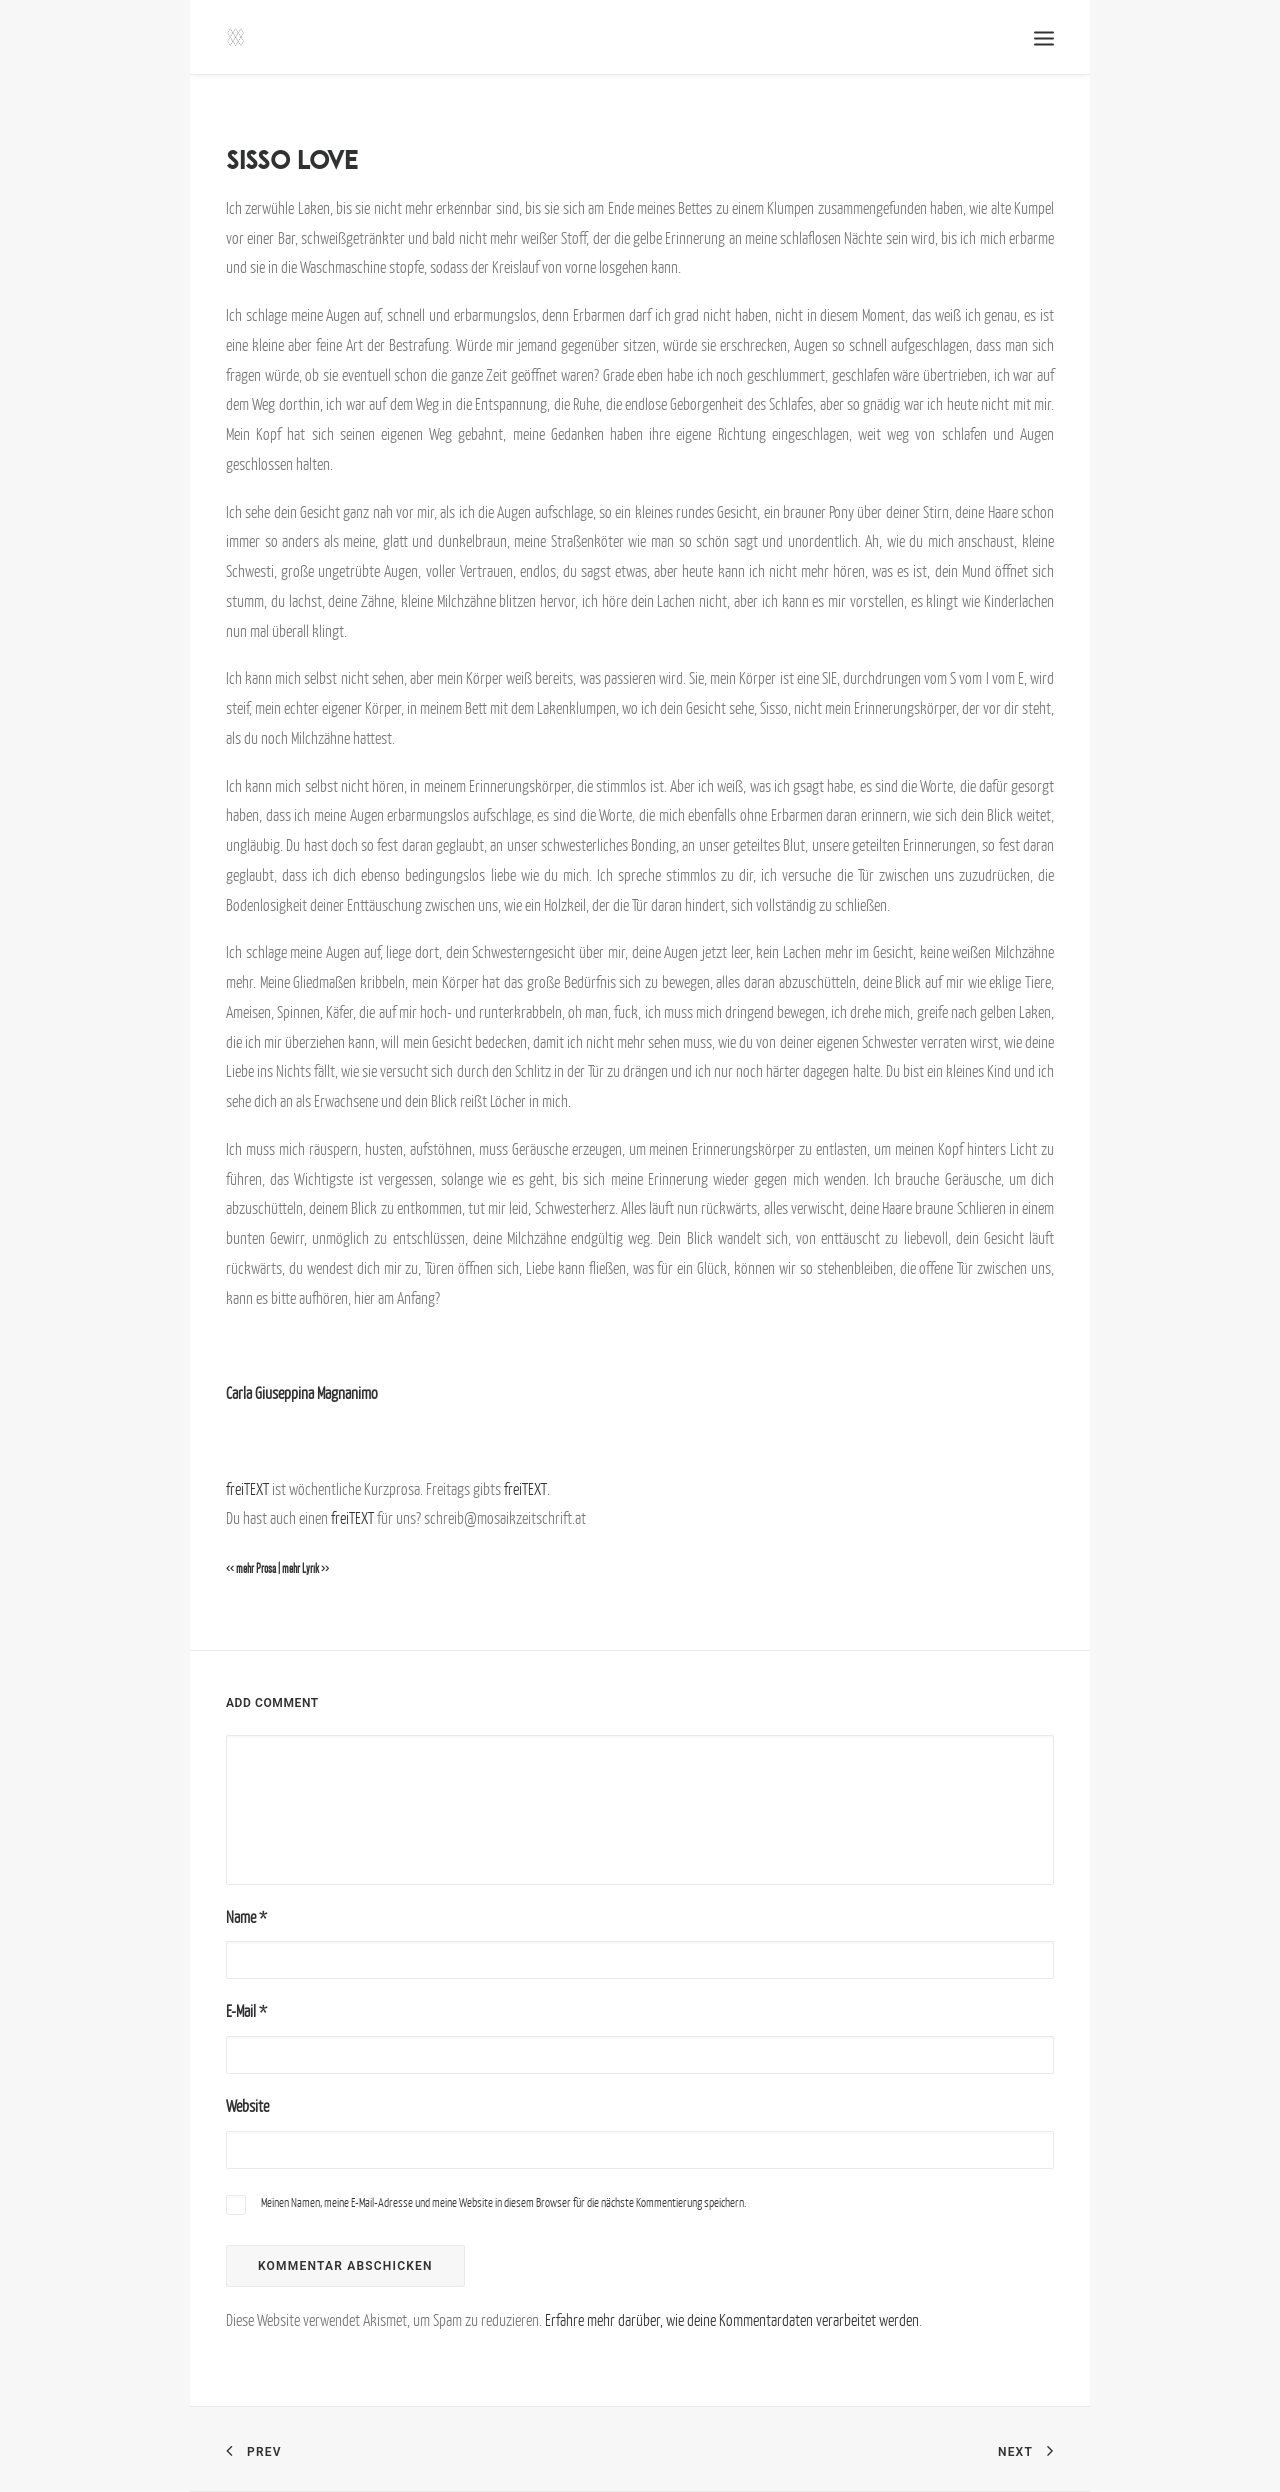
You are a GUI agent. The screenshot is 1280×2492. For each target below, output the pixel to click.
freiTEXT (247, 1489)
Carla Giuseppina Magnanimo (302, 1393)
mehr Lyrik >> (305, 1569)
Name (246, 1917)
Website (247, 2106)
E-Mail (246, 2011)
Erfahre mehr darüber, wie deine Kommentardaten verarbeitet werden (732, 2320)
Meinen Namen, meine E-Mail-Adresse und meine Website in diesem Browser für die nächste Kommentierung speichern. (503, 2202)
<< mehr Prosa (251, 1569)
